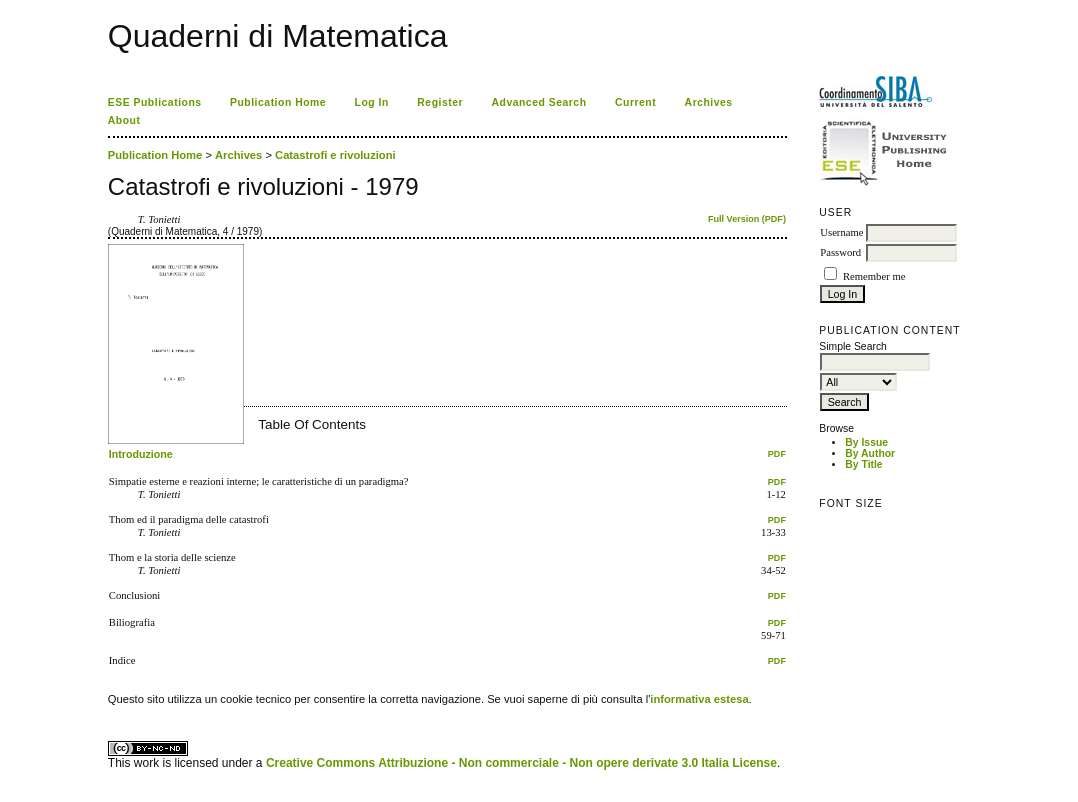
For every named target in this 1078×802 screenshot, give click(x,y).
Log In (372, 102)
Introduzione (141, 454)
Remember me (874, 276)
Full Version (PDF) (747, 219)
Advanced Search (539, 102)
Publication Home (278, 102)
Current (635, 102)
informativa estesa (699, 699)
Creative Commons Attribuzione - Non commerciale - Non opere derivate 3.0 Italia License (521, 763)
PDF (777, 454)
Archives (709, 102)
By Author (870, 453)
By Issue (866, 442)
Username (841, 232)
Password (840, 252)
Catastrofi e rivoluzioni (335, 155)
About (124, 120)
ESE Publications (155, 102)
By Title (863, 464)
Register (440, 102)
